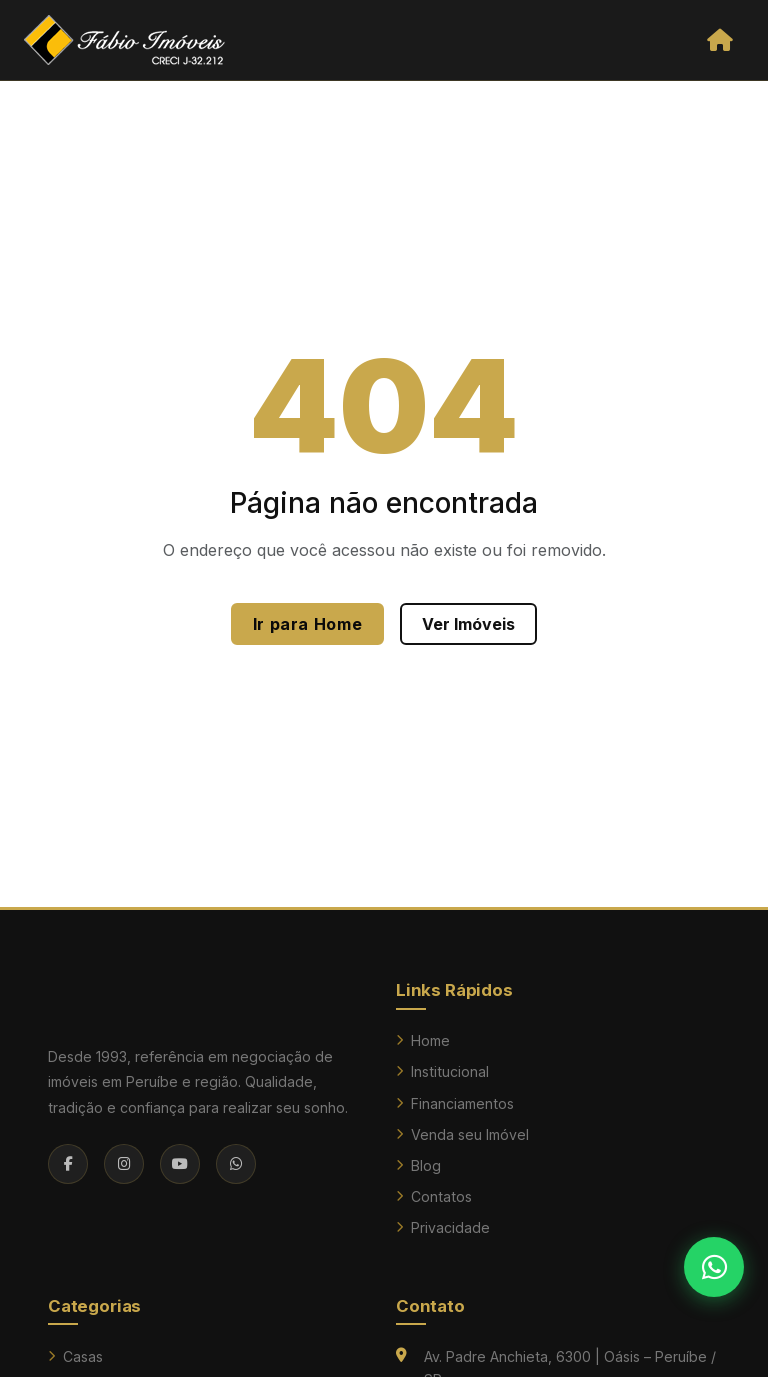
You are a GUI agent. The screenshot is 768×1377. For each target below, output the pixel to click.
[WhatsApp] (236, 1164)
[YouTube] (180, 1164)
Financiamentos (455, 1103)
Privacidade (443, 1227)
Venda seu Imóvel (462, 1134)
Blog (418, 1165)
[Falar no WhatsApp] (714, 1267)
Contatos (434, 1196)
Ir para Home (308, 624)
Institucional (442, 1071)
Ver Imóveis (468, 624)
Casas (75, 1356)
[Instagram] (124, 1164)
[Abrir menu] (719, 40)
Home (423, 1040)
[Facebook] (68, 1164)
